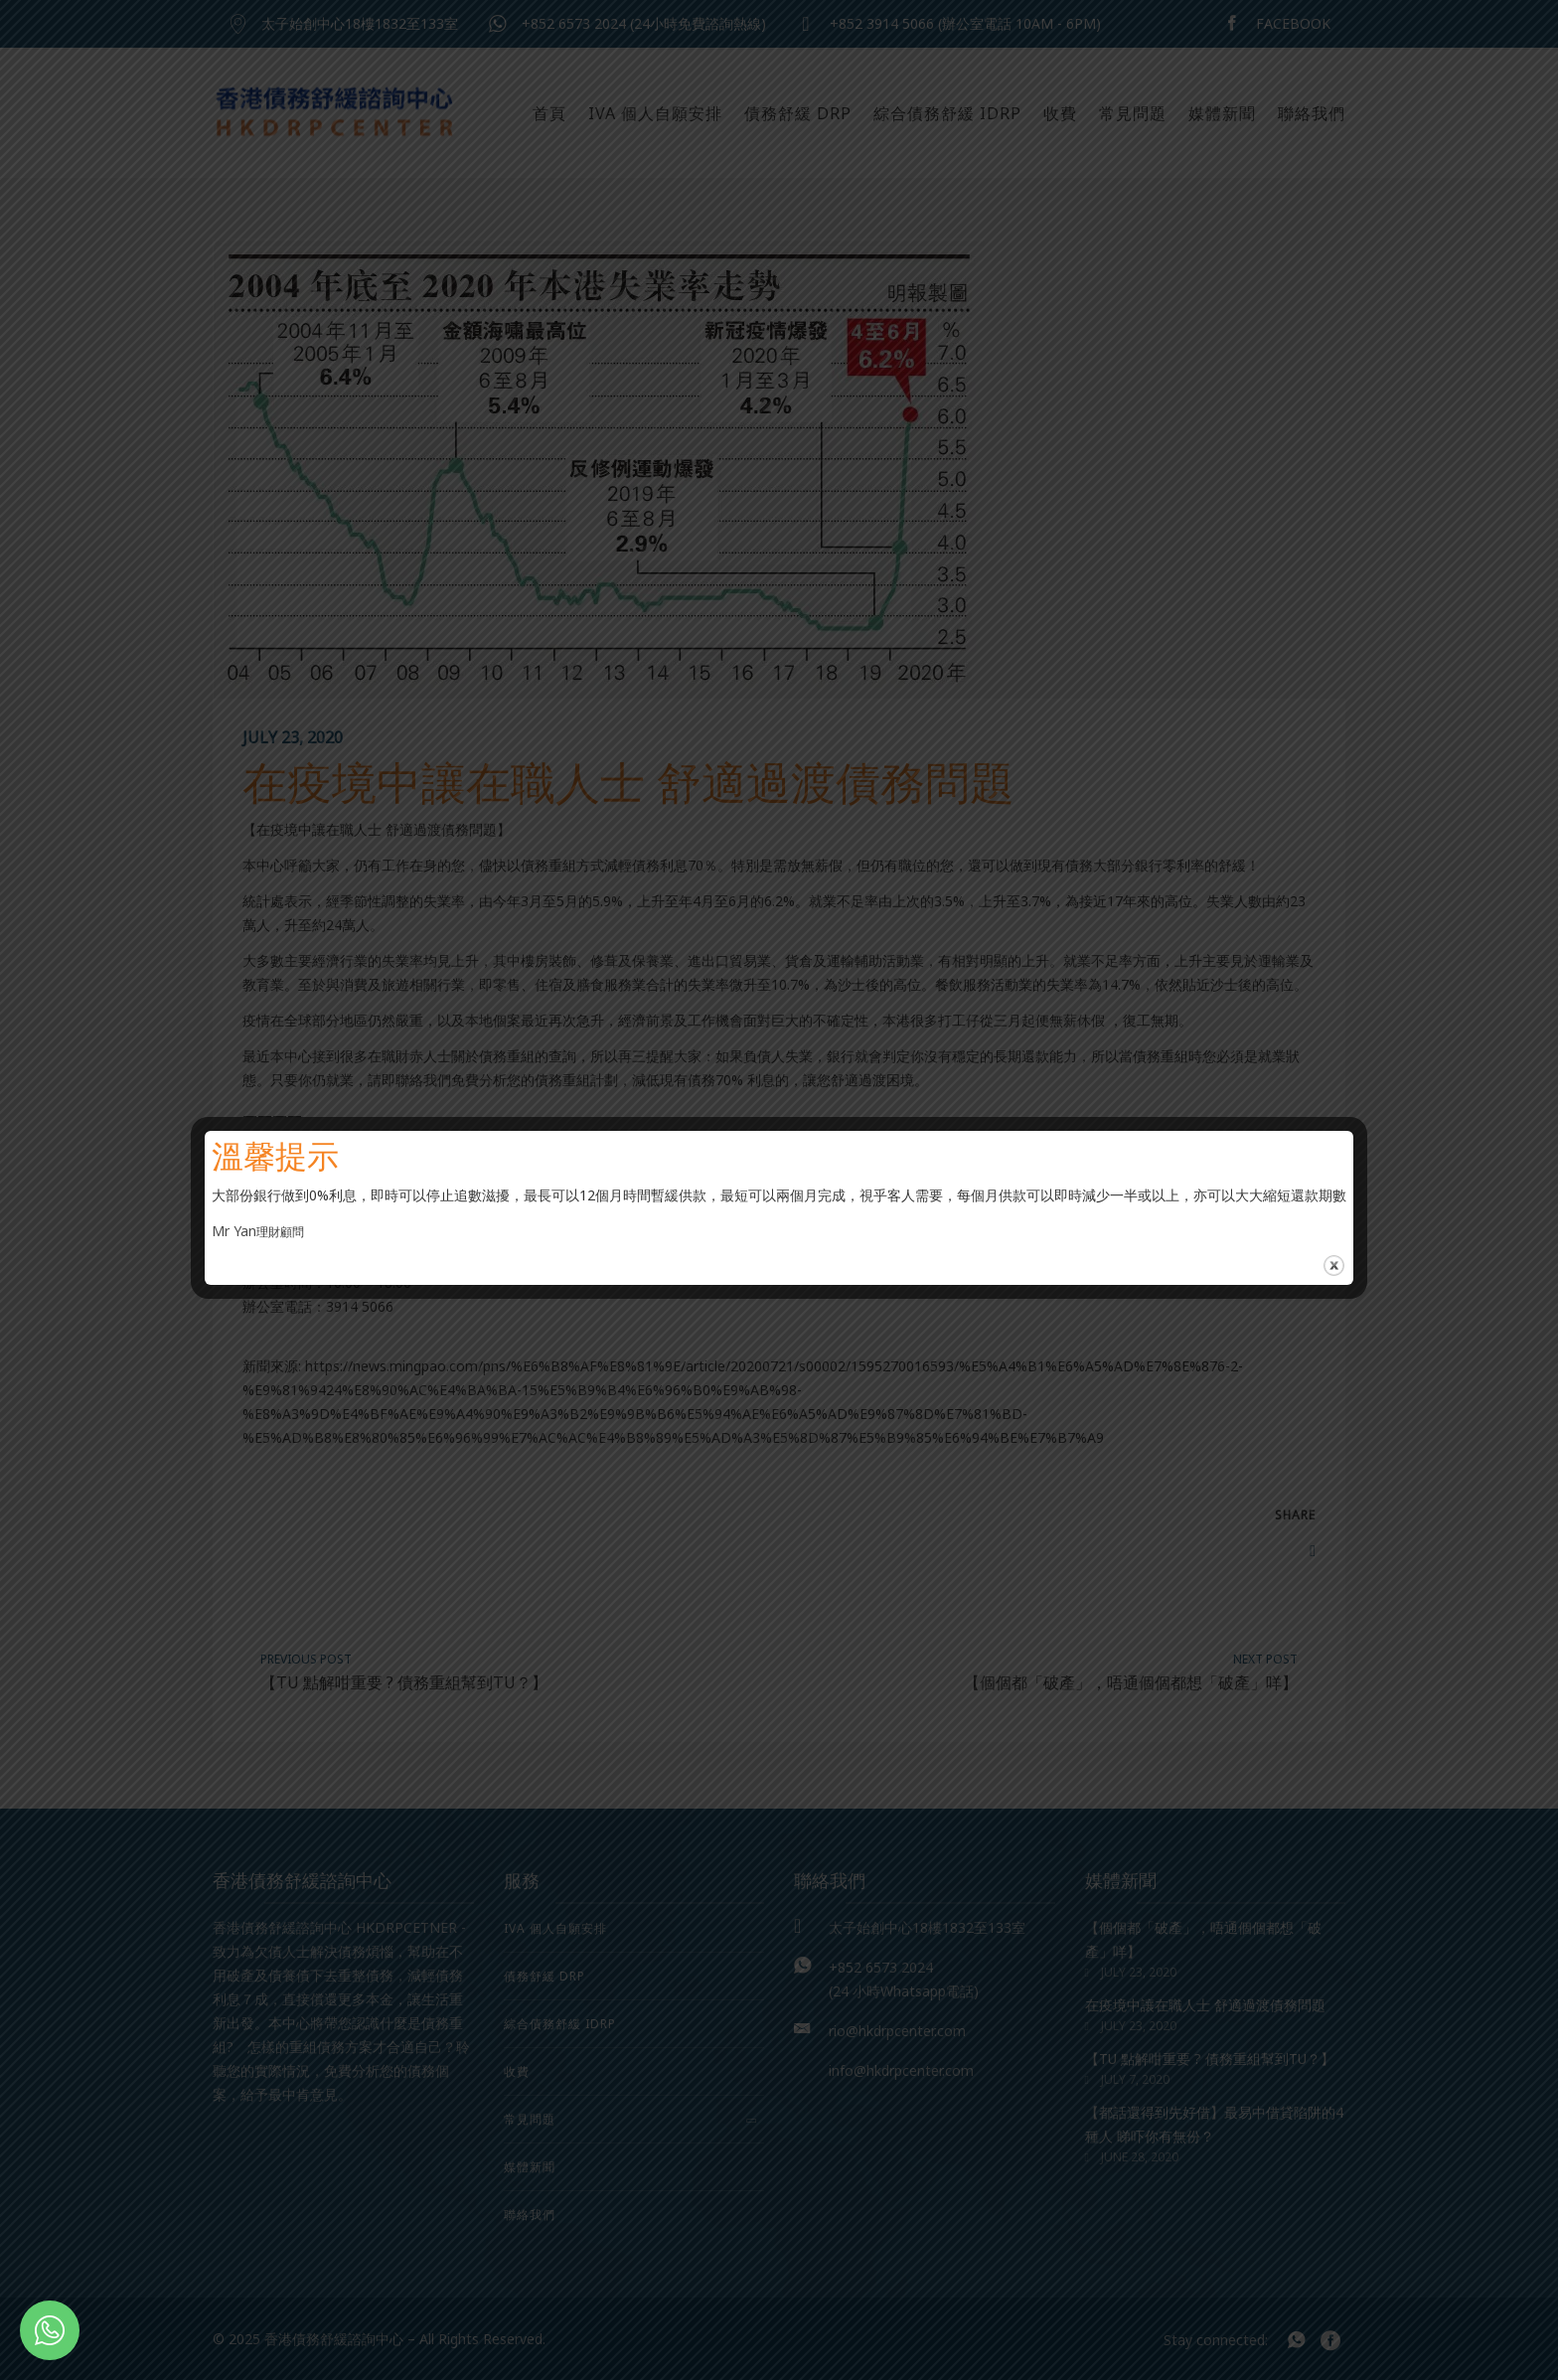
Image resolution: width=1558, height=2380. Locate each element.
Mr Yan (234, 1230)
